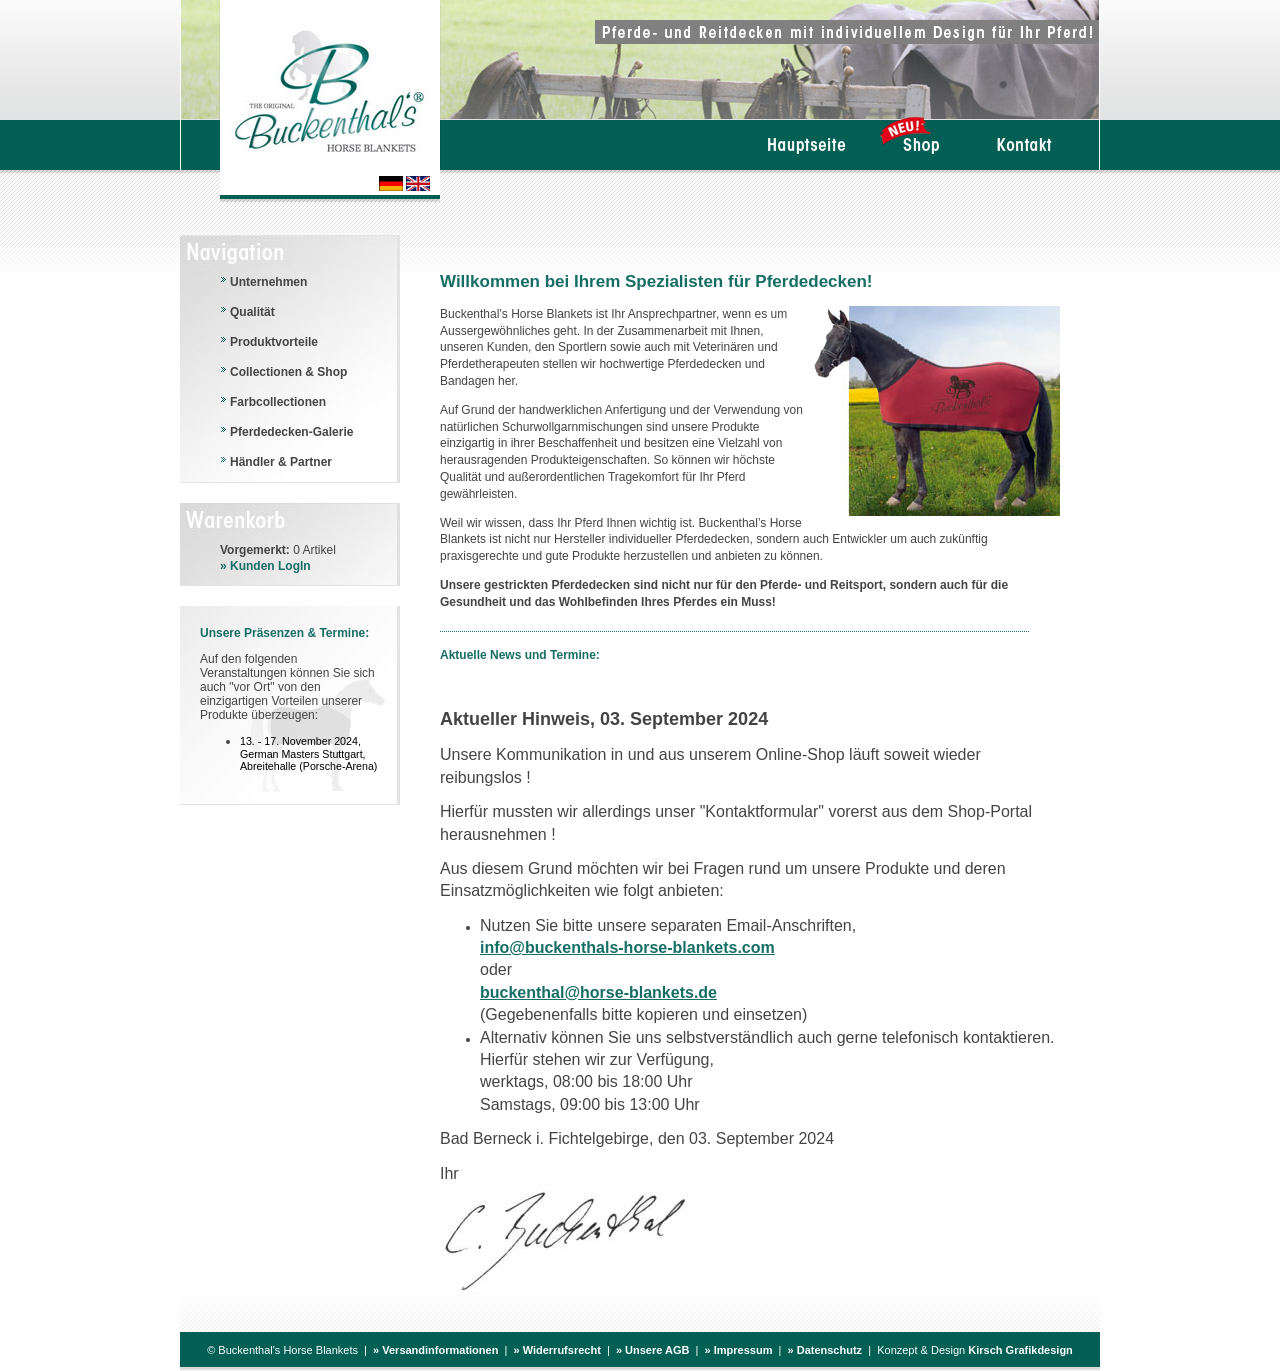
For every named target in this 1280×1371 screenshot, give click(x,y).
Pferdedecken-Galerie (291, 432)
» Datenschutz (825, 1350)
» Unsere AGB (653, 1350)
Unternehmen (268, 282)
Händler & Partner (281, 462)
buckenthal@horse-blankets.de (598, 992)
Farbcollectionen (278, 402)
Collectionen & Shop (288, 372)
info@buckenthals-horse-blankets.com (627, 947)
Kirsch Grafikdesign (1020, 1350)
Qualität (252, 312)
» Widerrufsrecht (556, 1350)
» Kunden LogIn (265, 566)
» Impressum (739, 1350)
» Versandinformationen (435, 1350)
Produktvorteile (274, 342)
